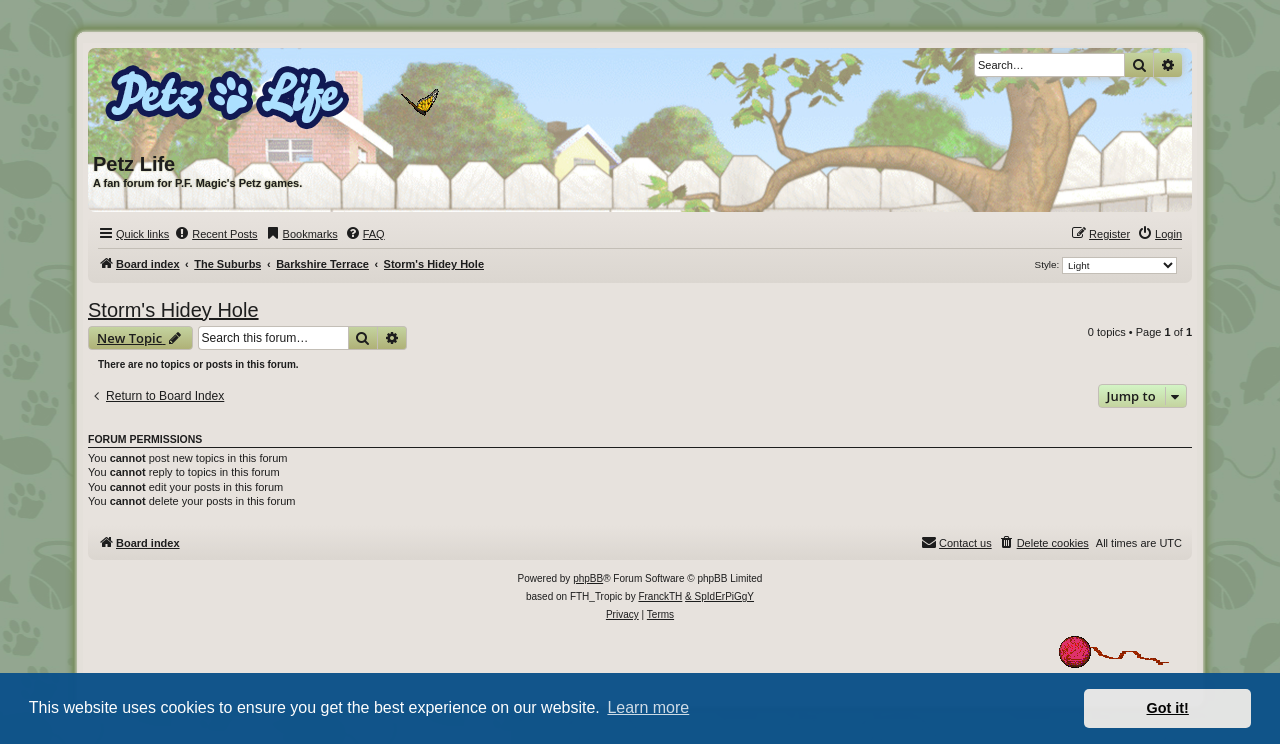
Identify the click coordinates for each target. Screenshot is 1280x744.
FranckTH (660, 596)
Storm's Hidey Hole (173, 310)
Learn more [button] (648, 707)
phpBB (588, 578)
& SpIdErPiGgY (719, 596)
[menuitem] (215, 234)
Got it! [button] (1168, 708)
